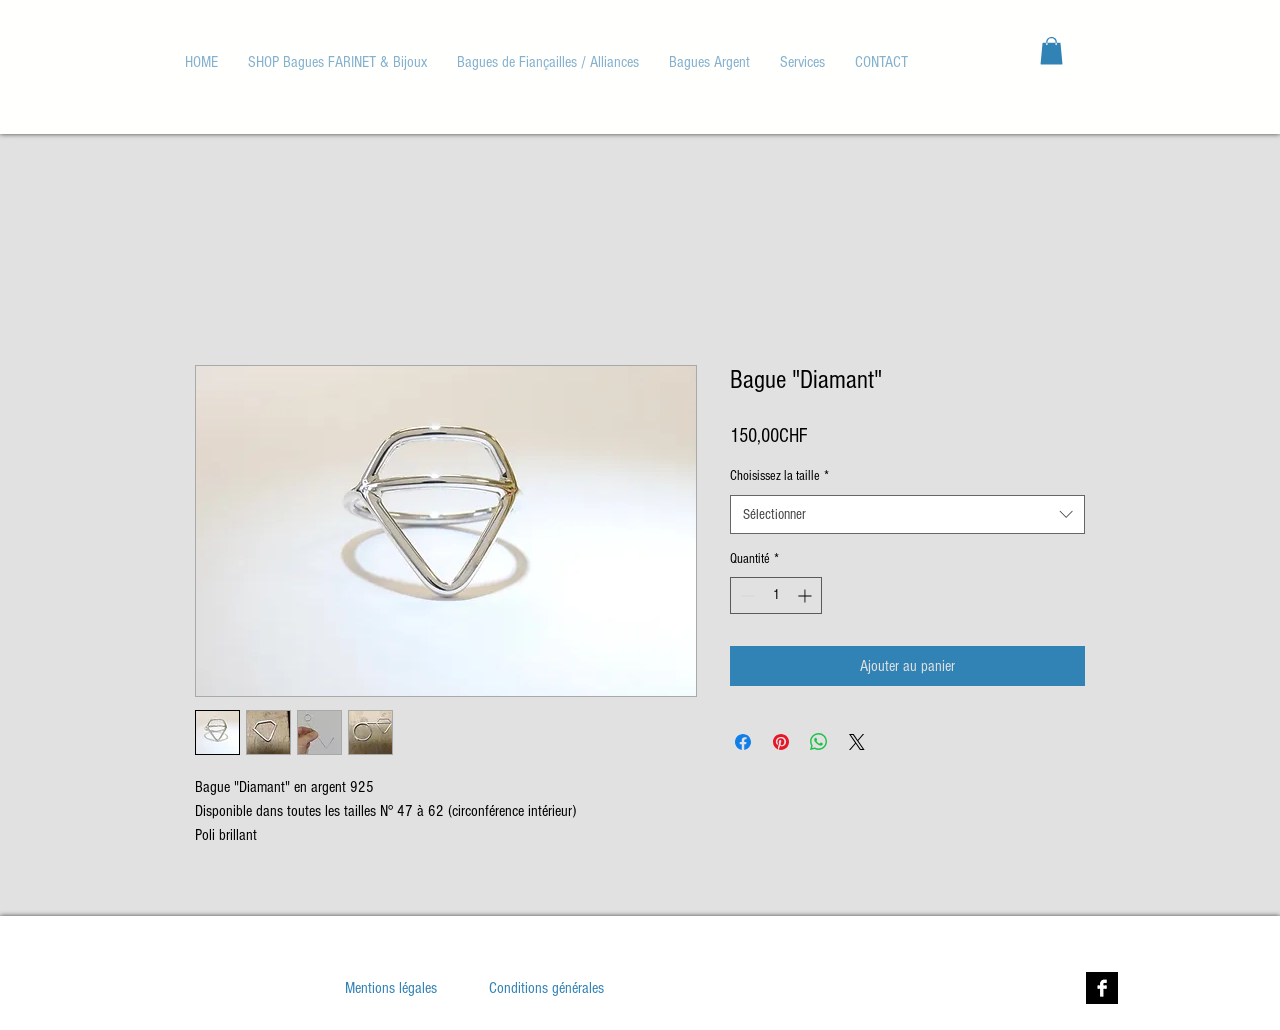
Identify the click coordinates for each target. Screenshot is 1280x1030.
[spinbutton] (776, 595)
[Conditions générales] (546, 988)
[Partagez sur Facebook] (743, 742)
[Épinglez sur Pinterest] (781, 742)
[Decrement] (745, 595)
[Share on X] (857, 742)
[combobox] (907, 514)
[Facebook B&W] (1102, 988)
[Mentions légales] (391, 988)
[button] (548, 62)
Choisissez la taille (779, 476)
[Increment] (806, 595)
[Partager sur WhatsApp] (819, 742)
